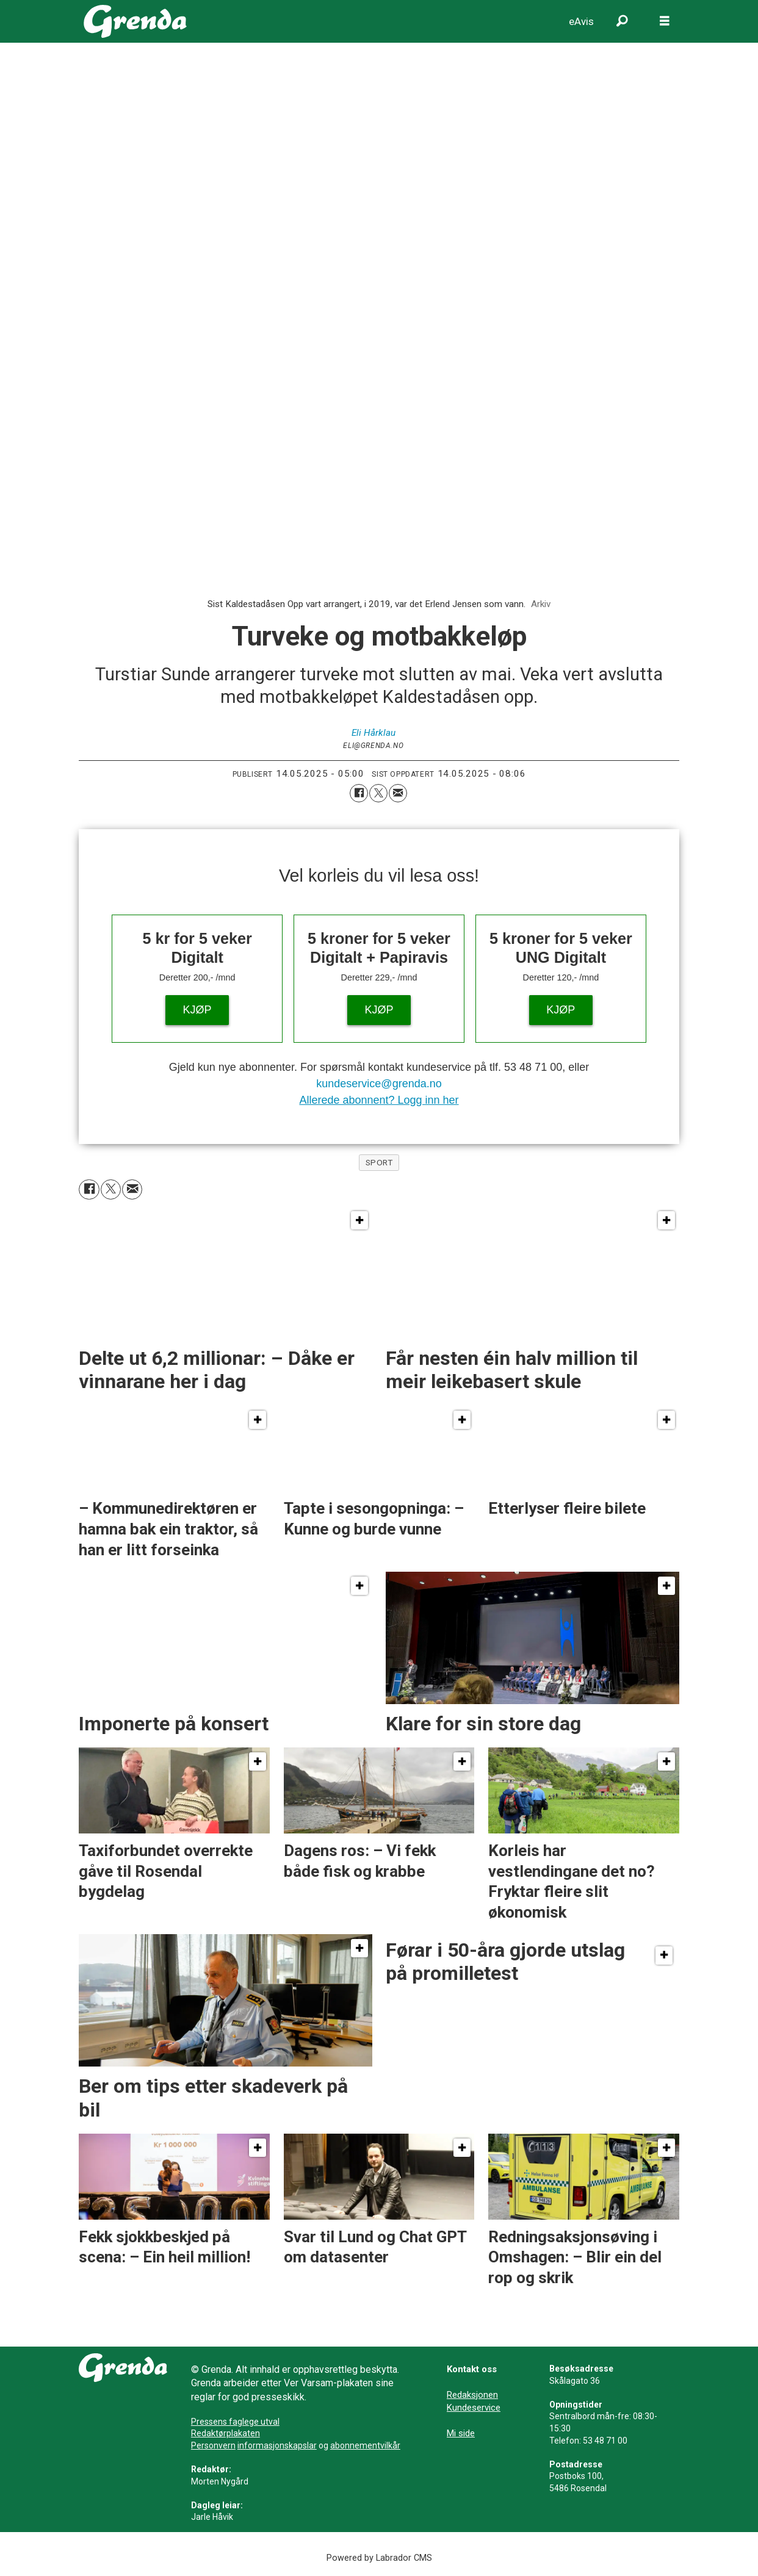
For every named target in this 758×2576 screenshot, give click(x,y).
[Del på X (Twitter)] (378, 793)
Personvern (213, 2445)
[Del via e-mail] (398, 793)
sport (379, 1162)
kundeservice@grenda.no (378, 1084)
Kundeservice (473, 2407)
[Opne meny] (664, 21)
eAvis (581, 21)
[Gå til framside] (135, 21)
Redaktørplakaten (225, 2433)
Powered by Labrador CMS (379, 2558)
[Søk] (622, 21)
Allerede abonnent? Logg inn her (378, 1100)
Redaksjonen (472, 2394)
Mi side (461, 2433)
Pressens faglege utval (235, 2422)
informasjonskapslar (277, 2445)
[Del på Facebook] (359, 793)
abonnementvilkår (365, 2445)
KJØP (197, 1010)
